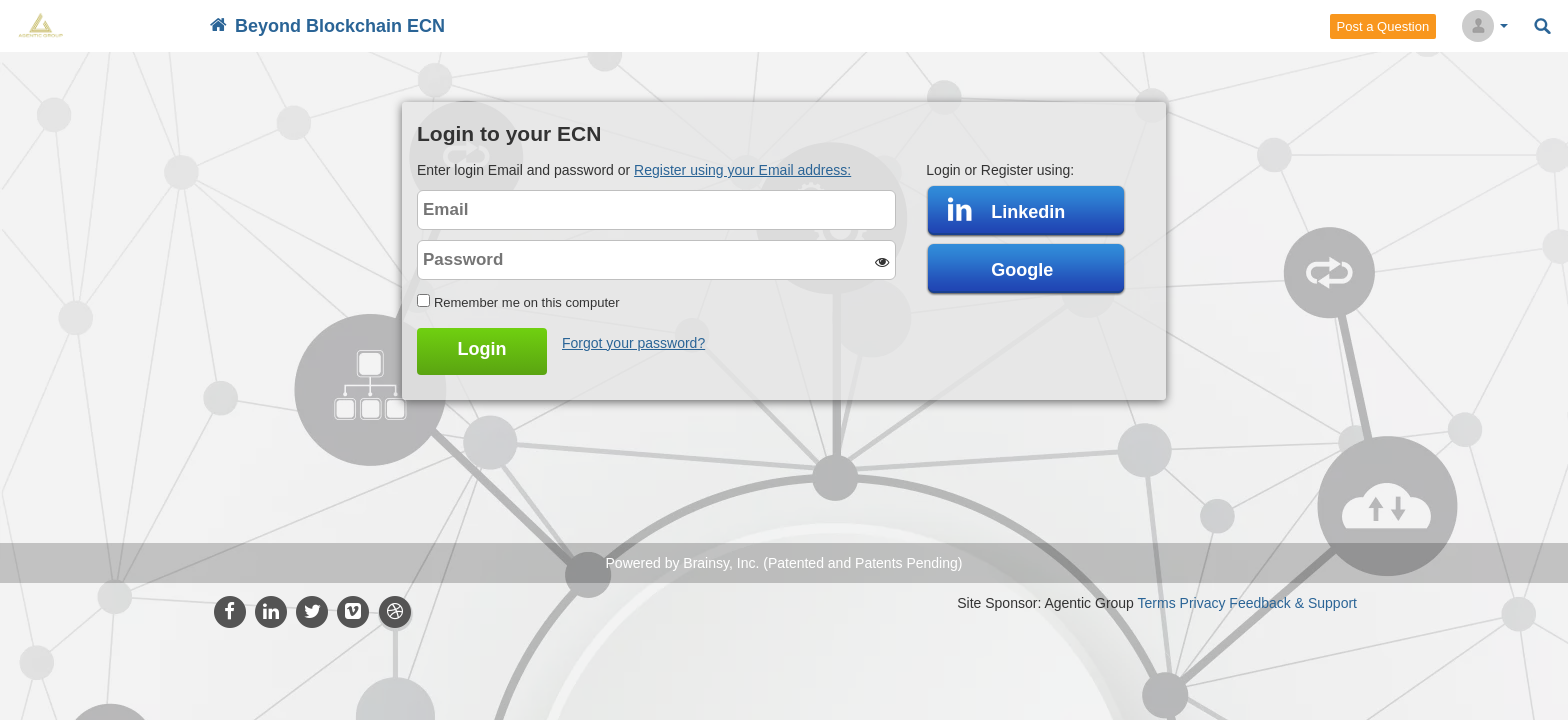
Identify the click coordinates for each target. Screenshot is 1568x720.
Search (1542, 26)
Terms (1157, 603)
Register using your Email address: (742, 170)
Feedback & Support (1293, 603)
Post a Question (1383, 26)
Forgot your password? (633, 343)
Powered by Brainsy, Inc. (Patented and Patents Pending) (784, 563)
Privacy (1203, 603)
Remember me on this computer (527, 302)
